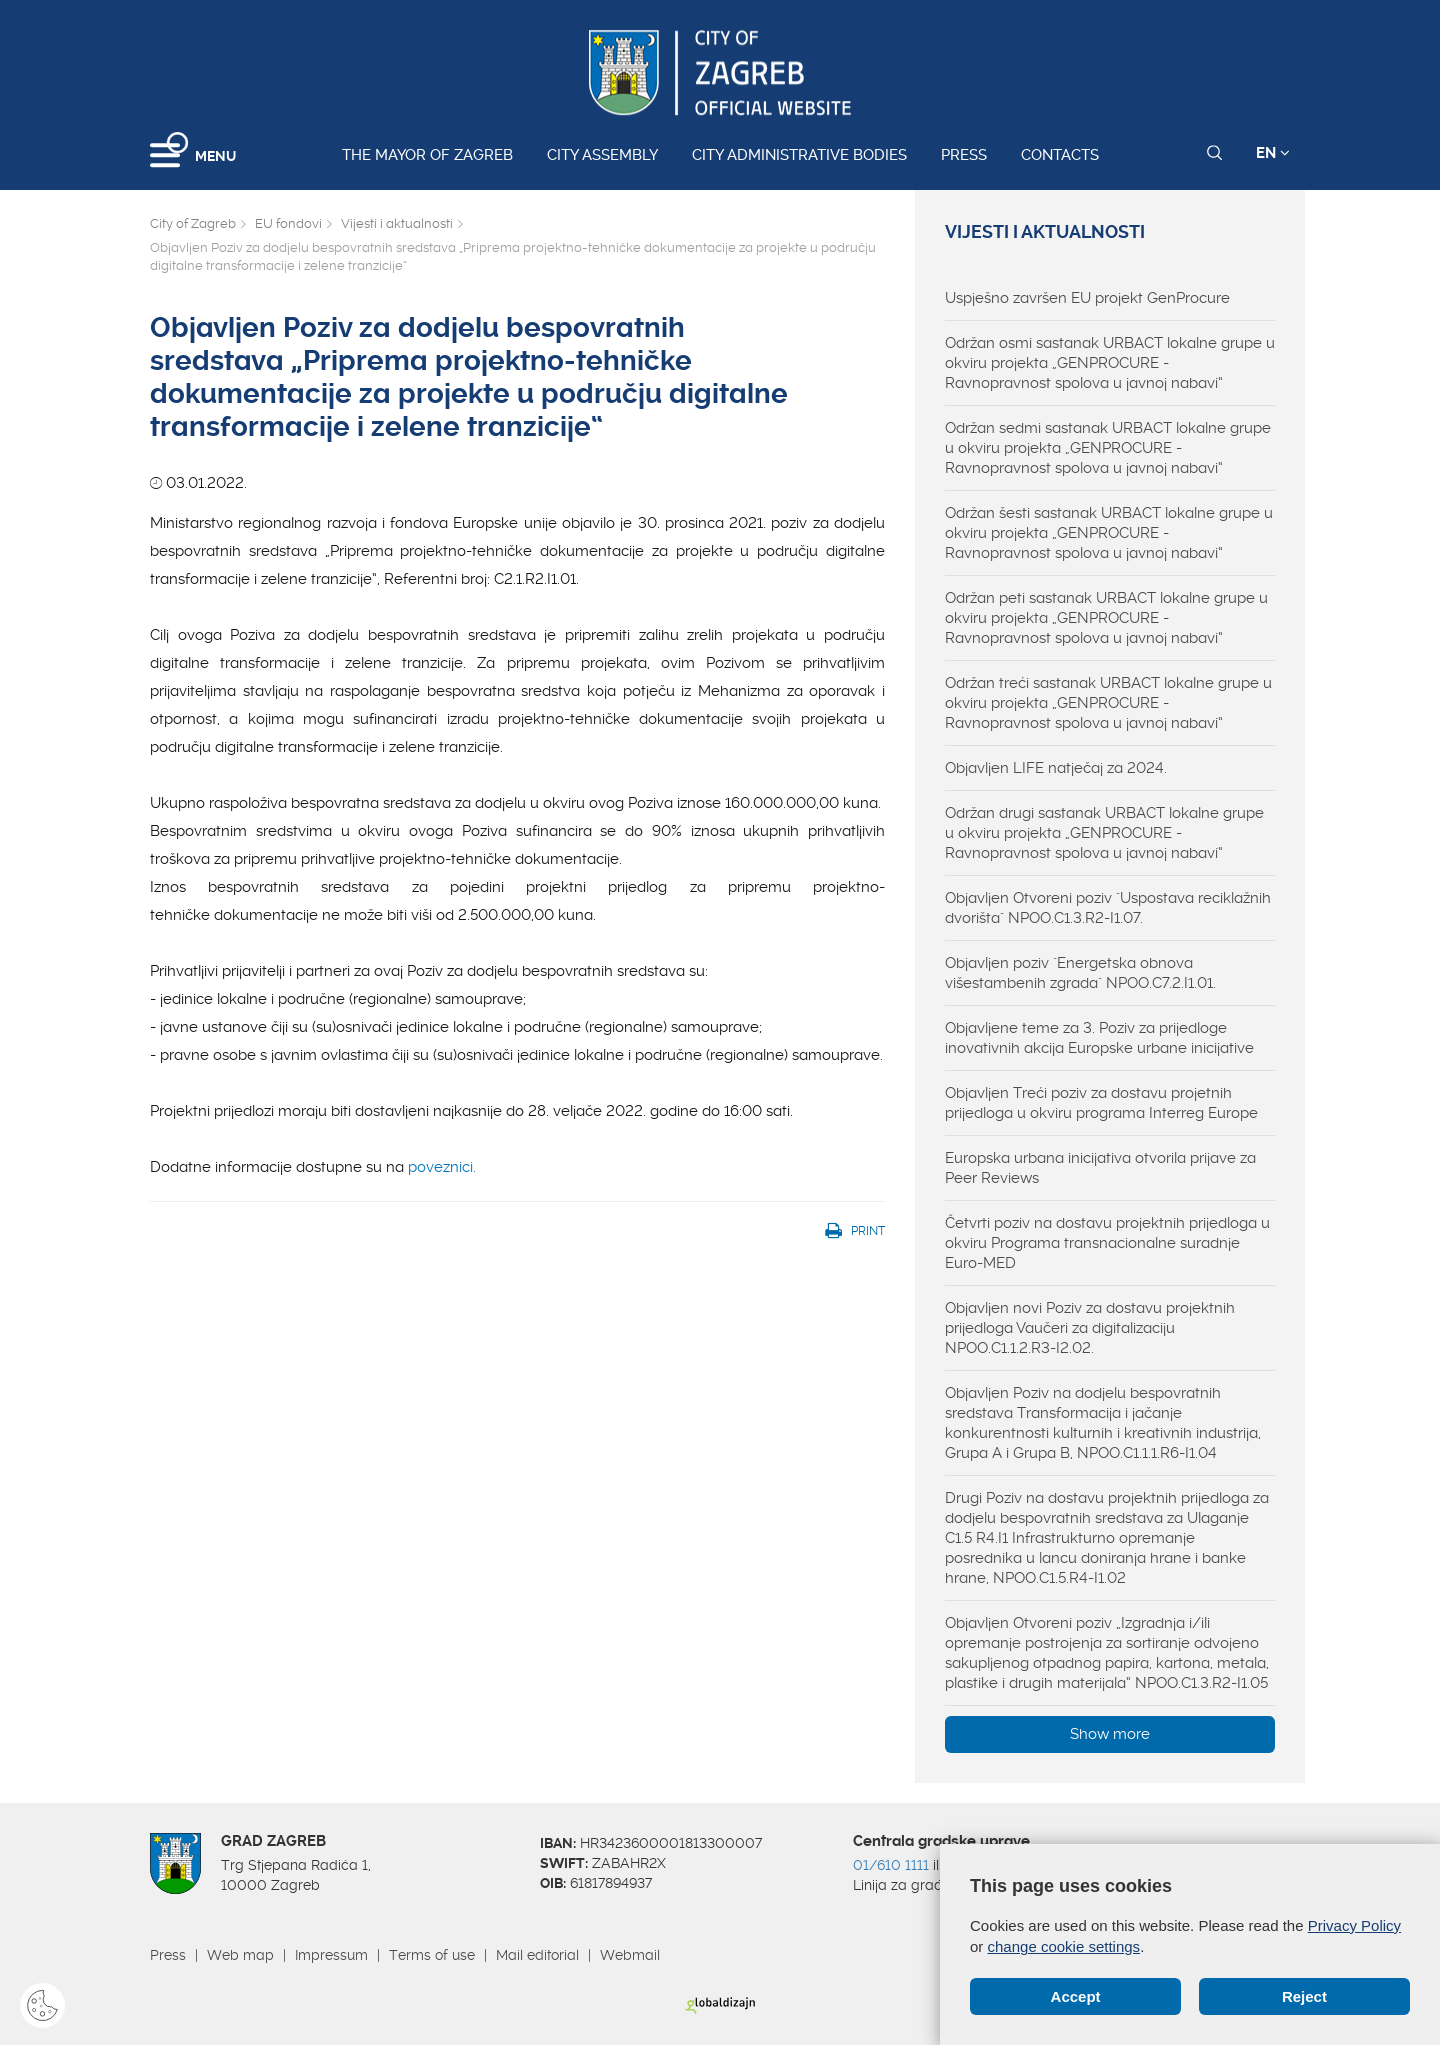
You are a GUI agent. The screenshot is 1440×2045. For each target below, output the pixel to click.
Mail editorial (537, 1955)
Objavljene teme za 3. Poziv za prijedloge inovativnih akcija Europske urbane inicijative (1099, 1038)
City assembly (602, 155)
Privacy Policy (1354, 1925)
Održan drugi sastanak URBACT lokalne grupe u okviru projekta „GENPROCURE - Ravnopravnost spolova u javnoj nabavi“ (1104, 833)
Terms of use (432, 1955)
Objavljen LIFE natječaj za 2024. (1056, 768)
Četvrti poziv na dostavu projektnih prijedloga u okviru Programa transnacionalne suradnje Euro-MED (1107, 1243)
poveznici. (442, 1167)
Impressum (331, 1955)
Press (964, 155)
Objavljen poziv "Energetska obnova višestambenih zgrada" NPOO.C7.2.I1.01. (1080, 973)
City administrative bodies (799, 155)
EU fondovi (288, 223)
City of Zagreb (193, 223)
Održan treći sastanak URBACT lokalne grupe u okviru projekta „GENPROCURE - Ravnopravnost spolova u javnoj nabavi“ (1108, 703)
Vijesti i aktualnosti (397, 223)
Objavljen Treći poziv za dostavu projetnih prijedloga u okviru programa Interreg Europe (1101, 1103)
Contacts (1060, 155)
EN (1273, 153)
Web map (240, 1955)
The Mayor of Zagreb (427, 155)
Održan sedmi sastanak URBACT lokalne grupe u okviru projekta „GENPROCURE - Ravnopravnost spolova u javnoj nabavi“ (1108, 448)
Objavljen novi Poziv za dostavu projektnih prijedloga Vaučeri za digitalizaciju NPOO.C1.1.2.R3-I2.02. (1090, 1328)
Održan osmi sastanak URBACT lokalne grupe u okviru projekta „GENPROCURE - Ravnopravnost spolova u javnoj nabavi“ (1110, 363)
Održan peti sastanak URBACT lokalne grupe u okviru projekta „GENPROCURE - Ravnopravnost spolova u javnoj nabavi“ (1106, 618)
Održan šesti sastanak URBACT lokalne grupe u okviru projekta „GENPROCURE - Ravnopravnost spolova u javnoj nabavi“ (1109, 533)
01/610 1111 (891, 1865)
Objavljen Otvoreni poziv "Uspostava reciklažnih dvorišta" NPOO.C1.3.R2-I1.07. (1108, 908)
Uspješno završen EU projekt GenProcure (1087, 298)
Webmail (630, 1955)
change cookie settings (1064, 1946)
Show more (1110, 1734)
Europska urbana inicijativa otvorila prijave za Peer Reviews (1100, 1168)
